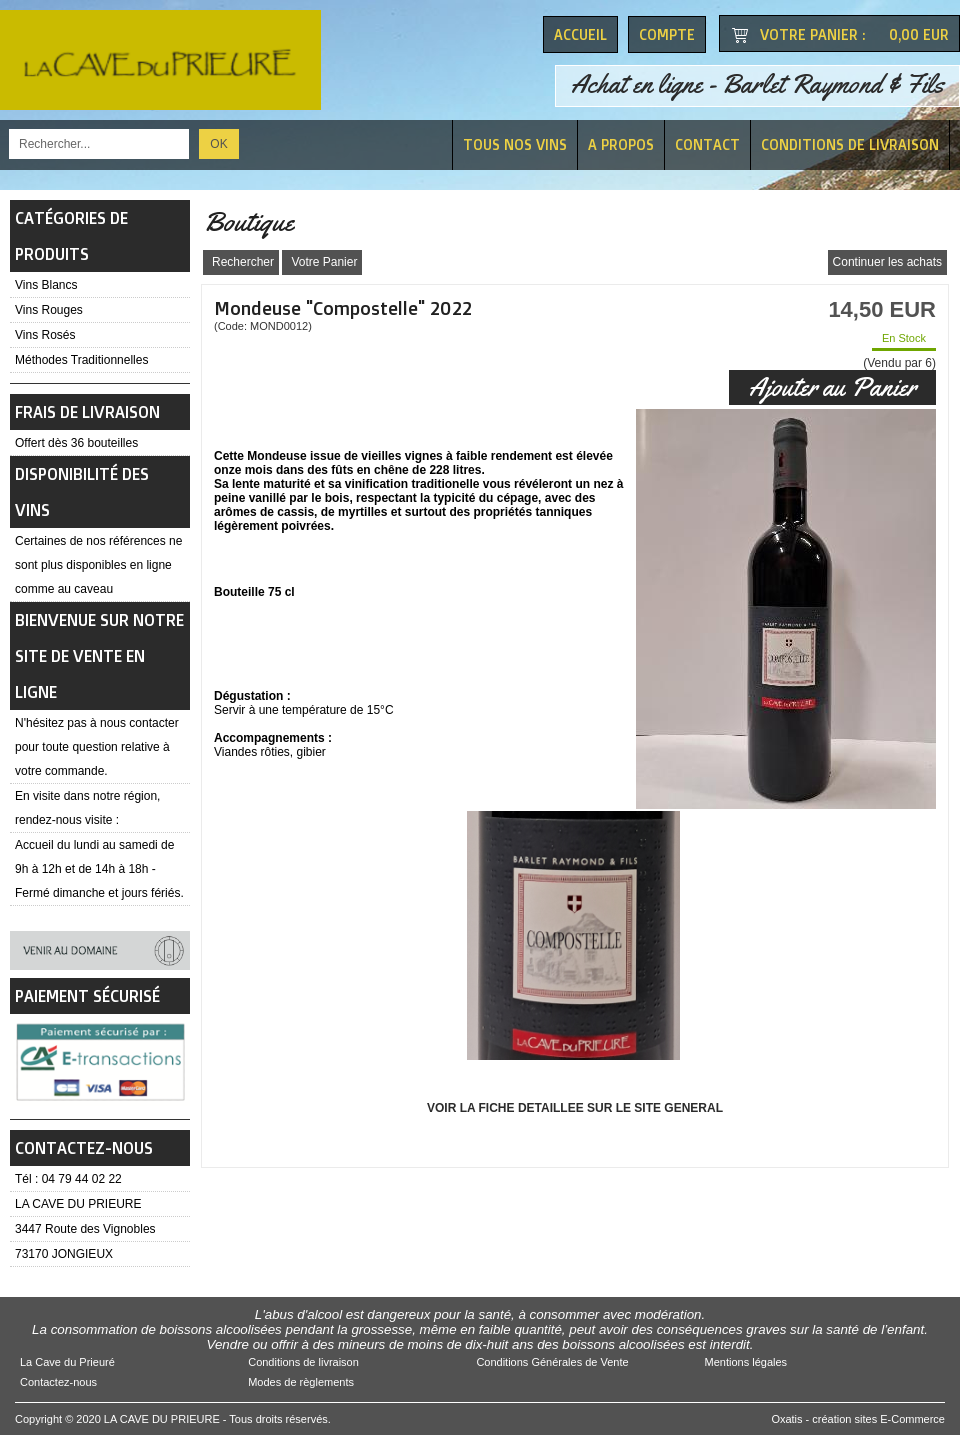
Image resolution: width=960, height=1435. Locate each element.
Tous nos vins (515, 144)
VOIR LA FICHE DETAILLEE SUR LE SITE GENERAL (575, 1108)
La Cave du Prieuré (67, 1362)
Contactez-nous (58, 1382)
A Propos (621, 144)
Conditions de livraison (850, 144)
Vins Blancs (46, 285)
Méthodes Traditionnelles (81, 360)
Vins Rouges (49, 310)
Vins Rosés (45, 335)
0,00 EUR (919, 34)
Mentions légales (746, 1362)
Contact (707, 144)
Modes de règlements (301, 1382)
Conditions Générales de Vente (552, 1362)
